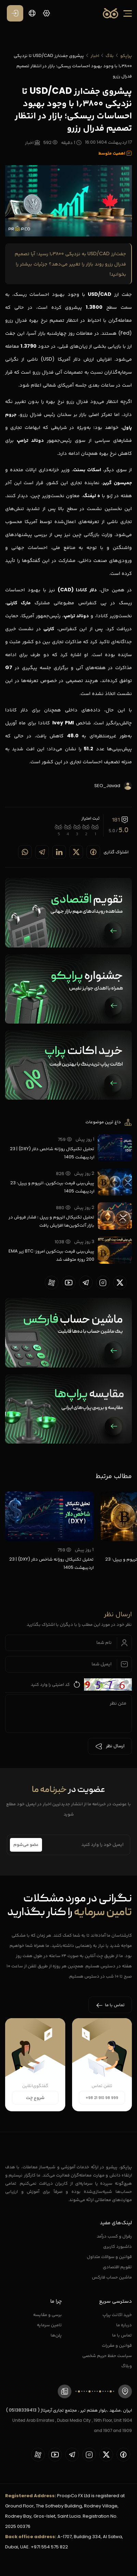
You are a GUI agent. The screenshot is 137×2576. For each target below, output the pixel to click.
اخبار (95, 55)
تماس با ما (122, 2335)
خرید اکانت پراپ (117, 2314)
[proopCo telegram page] (86, 1282)
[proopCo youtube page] (69, 1282)
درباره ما (124, 2324)
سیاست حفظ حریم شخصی (107, 2355)
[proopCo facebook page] (123, 2454)
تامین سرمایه (49, 2324)
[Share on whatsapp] (25, 852)
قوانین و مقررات (117, 2345)
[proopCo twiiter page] (120, 1282)
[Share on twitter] (76, 852)
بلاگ (110, 55)
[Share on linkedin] (59, 852)
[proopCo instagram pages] (103, 1282)
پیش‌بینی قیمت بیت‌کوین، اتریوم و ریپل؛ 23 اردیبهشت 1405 (52, 1187)
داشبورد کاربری (117, 2246)
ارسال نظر (110, 1746)
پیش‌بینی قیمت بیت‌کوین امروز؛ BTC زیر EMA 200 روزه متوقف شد (51, 1255)
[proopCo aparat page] (51, 1282)
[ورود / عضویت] (15, 13)
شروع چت (35, 2098)
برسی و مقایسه (47, 2314)
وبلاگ (126, 2365)
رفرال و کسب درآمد (114, 2236)
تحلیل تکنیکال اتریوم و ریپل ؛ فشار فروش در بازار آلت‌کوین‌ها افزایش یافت (51, 1221)
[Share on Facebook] (93, 852)
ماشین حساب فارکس (112, 2277)
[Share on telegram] (42, 852)
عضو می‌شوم (26, 1844)
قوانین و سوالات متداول (109, 2256)
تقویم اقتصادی (117, 2266)
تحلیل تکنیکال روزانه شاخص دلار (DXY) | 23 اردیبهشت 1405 (52, 1152)
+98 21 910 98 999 (102, 2097)
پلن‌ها (56, 2335)
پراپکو (126, 55)
